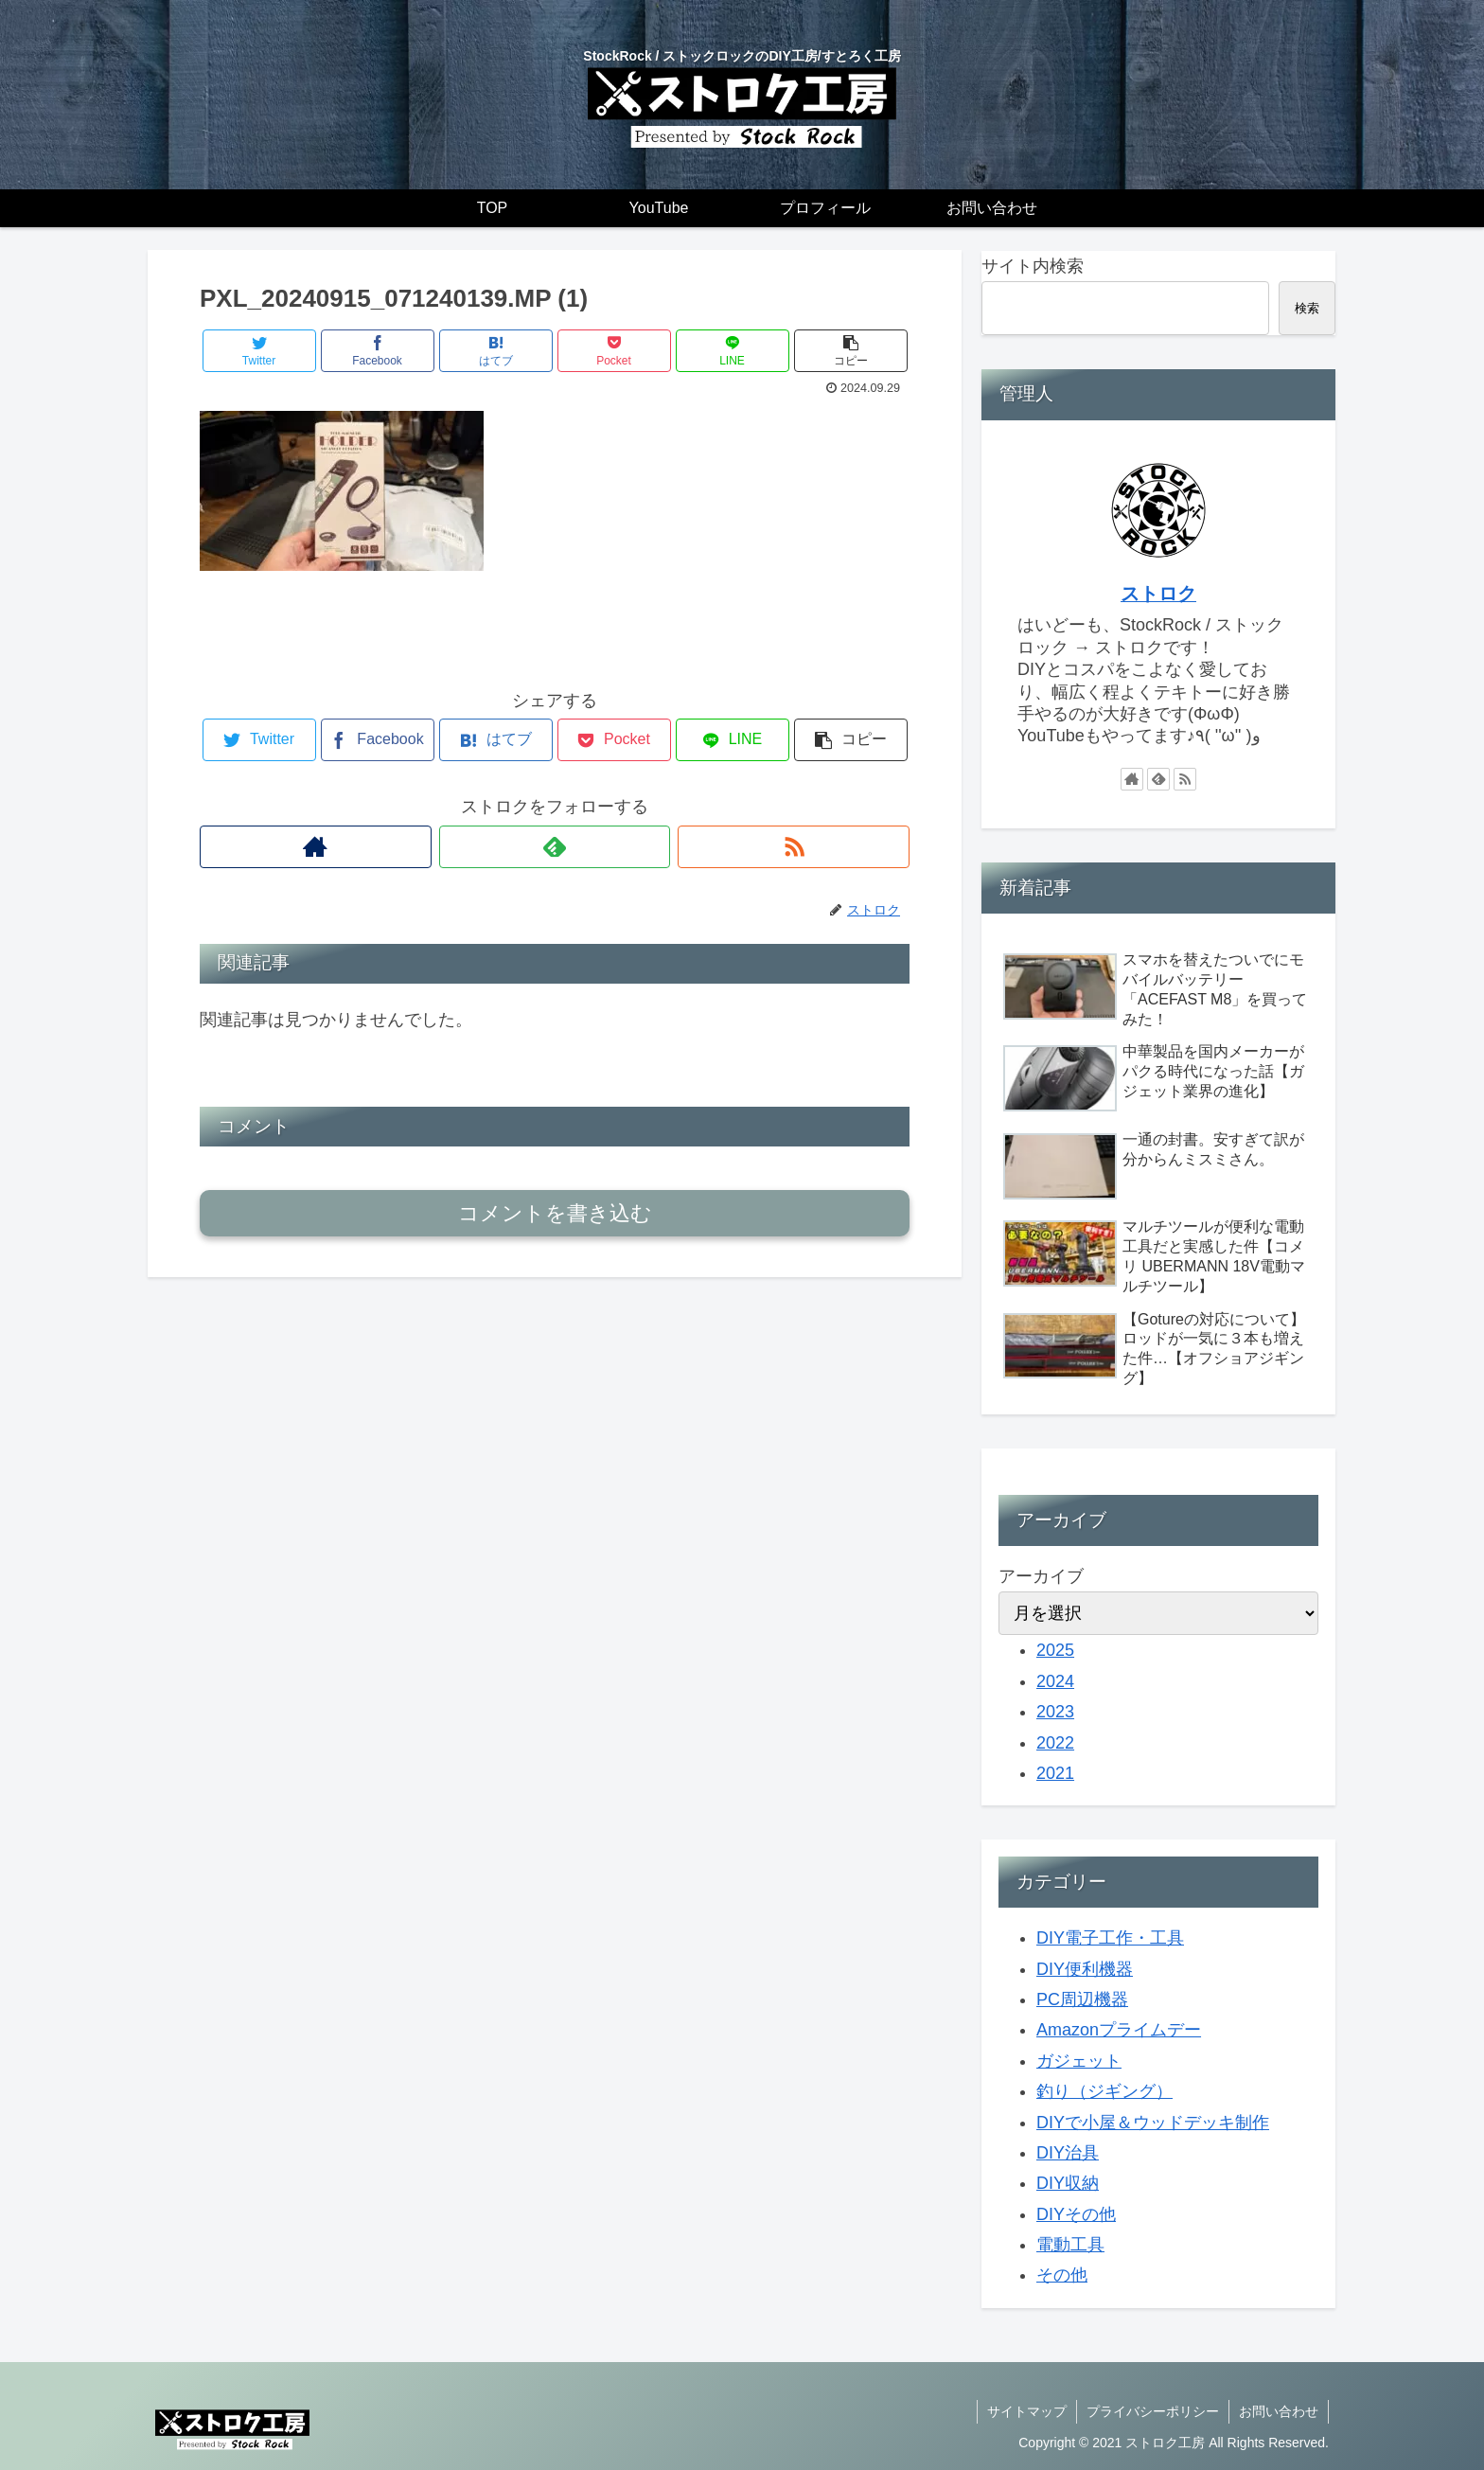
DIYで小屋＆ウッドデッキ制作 (1152, 2122)
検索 (1307, 308)
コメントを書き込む (555, 1213)
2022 (1055, 1742)
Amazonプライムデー (1118, 2029)
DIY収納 (1067, 2183)
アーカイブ (1041, 1576)
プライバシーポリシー (1152, 2411)
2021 (1055, 1773)
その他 (1061, 2275)
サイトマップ (1027, 2411)
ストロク (1158, 593)
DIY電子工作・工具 (1110, 1937)
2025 (1055, 1650)
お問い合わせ (1278, 2411)
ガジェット (1079, 2061)
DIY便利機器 (1084, 1969)
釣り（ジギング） (1104, 2091)
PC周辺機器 (1082, 1999)
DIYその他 (1076, 2214)
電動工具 (1070, 2244)
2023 (1055, 1711)
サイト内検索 (1032, 266)
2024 (1055, 1681)
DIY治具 (1067, 2152)
